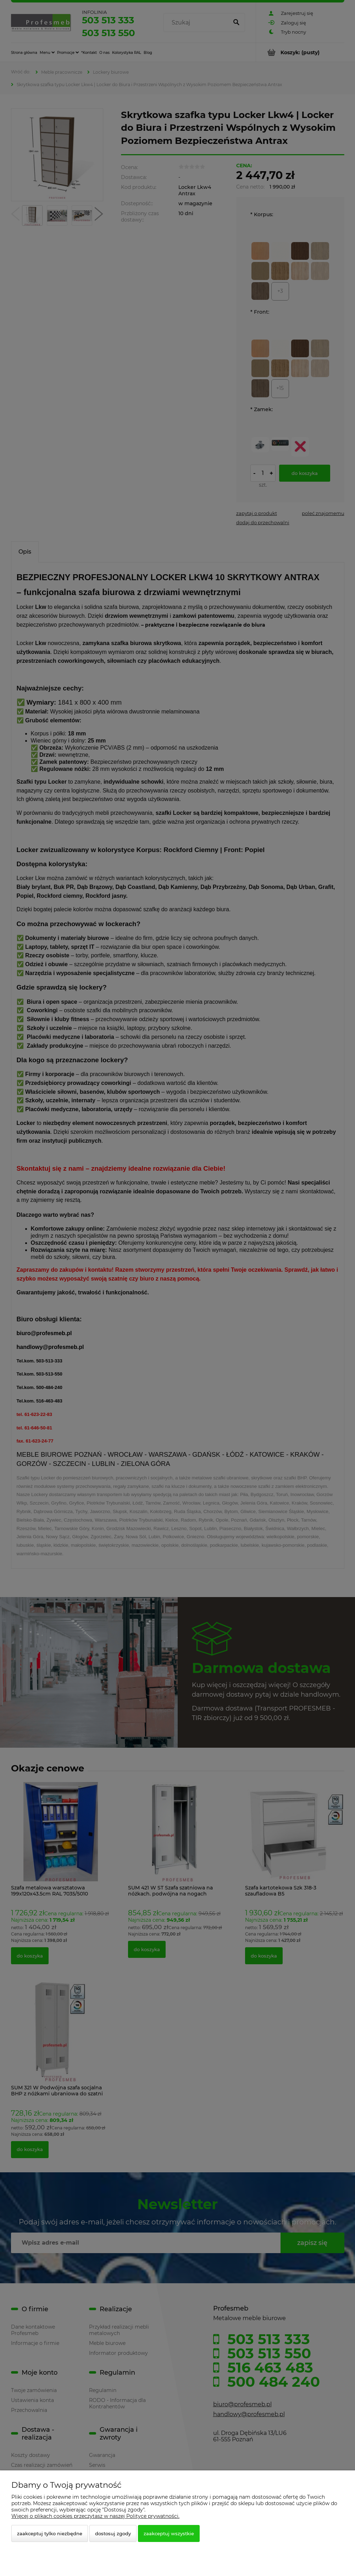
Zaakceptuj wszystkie (169, 2533)
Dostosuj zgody (113, 2533)
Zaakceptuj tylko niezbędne (49, 2533)
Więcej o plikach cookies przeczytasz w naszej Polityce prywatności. (95, 2516)
